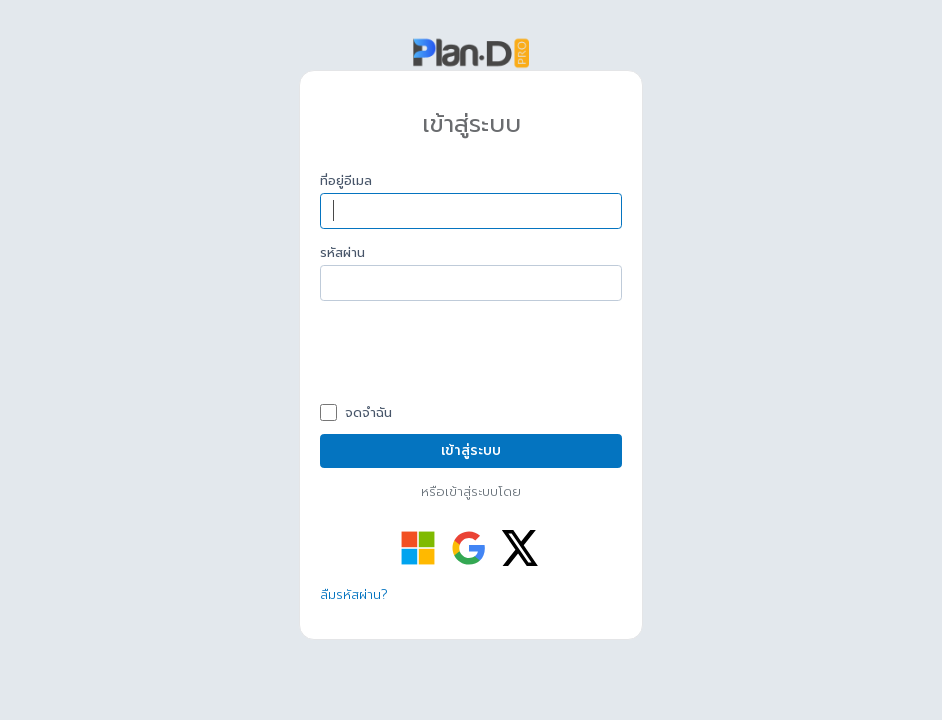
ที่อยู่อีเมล (346, 181)
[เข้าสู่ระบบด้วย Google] (469, 548)
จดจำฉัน (366, 413)
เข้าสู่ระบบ (471, 450)
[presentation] (472, 355)
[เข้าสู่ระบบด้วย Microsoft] (418, 548)
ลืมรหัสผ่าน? (354, 594)
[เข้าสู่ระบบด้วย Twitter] (520, 548)
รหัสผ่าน (342, 253)
